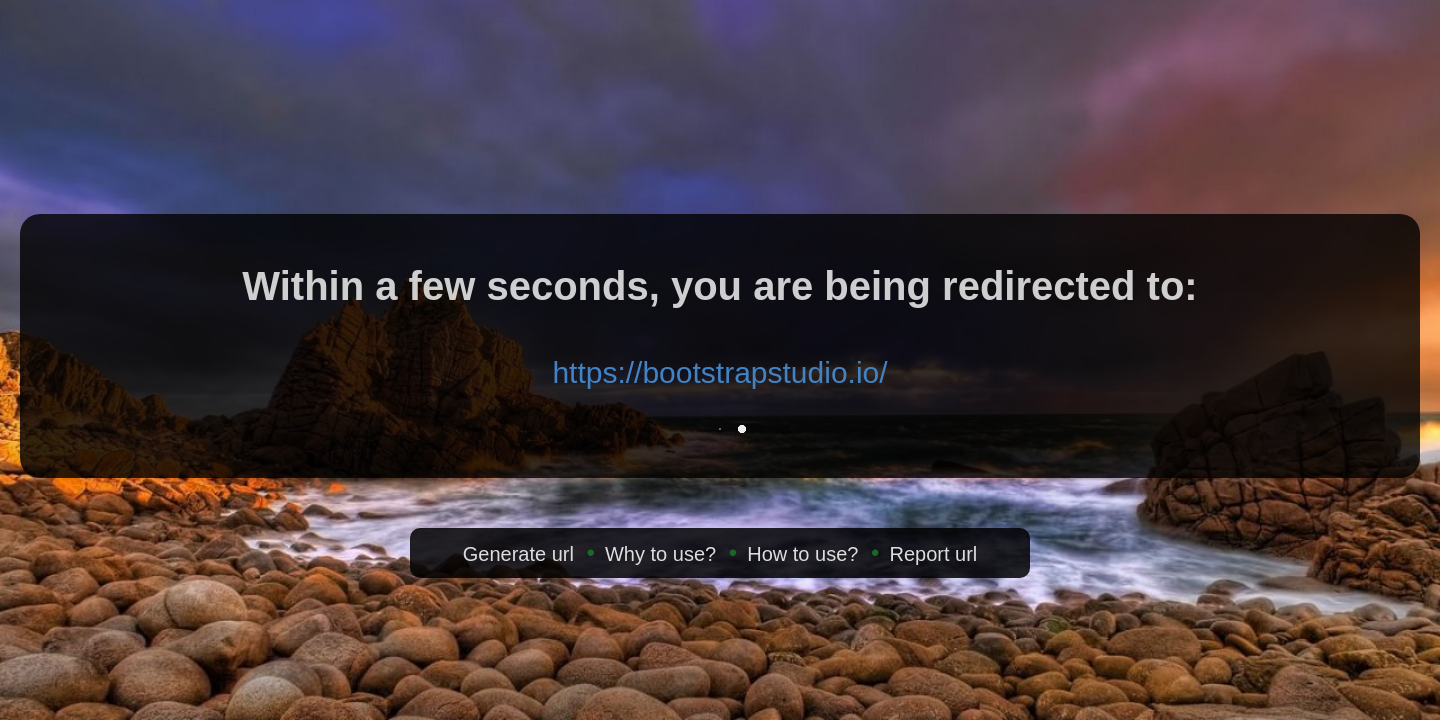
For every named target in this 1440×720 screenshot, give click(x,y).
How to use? (802, 554)
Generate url (518, 554)
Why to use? (660, 554)
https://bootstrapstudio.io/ (719, 372)
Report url (933, 554)
